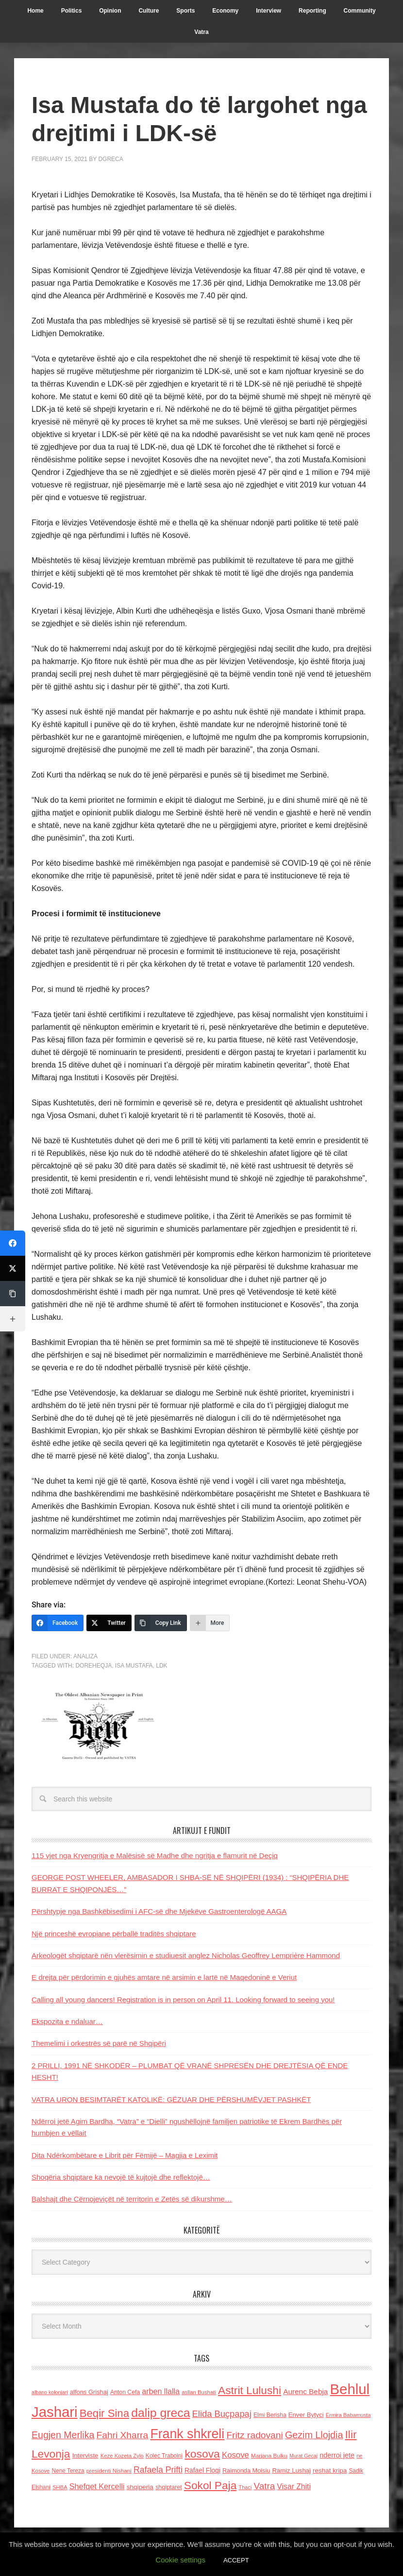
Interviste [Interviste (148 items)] (85, 2455)
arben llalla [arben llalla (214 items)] (161, 2391)
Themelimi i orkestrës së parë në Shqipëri (99, 2043)
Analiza (85, 1656)
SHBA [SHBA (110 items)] (59, 2487)
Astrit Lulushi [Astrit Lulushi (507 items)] (249, 2390)
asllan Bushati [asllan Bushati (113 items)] (199, 2392)
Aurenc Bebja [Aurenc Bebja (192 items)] (305, 2391)
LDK (161, 1665)
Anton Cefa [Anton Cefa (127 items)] (125, 2392)
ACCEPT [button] (236, 2560)
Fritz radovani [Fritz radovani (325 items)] (254, 2435)
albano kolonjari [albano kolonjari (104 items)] (50, 2392)
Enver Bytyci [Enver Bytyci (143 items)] (306, 2414)
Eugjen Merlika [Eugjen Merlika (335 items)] (63, 2435)
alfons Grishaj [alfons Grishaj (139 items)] (89, 2392)
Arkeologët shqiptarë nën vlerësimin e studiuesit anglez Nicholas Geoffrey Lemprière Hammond (186, 1955)
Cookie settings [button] (180, 2560)
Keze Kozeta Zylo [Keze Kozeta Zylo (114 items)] (122, 2456)
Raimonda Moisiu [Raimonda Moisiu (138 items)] (246, 2470)
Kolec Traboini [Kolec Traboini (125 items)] (164, 2455)
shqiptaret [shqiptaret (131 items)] (168, 2487)
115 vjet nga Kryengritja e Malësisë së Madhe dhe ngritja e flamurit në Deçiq (155, 1855)
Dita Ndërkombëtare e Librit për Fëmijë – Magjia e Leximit (125, 2155)
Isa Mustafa (134, 1665)
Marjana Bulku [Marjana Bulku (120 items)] (269, 2455)
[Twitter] (109, 1623)
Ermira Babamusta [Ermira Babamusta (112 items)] (348, 2415)
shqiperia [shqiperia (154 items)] (140, 2487)
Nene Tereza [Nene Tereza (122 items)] (68, 2470)
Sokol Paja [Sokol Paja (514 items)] (210, 2485)
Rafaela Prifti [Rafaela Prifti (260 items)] (158, 2470)
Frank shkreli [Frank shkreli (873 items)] (187, 2434)
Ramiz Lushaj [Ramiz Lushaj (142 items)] (291, 2470)
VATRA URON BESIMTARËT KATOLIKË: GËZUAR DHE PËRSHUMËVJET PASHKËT (171, 2099)
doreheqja (93, 1665)
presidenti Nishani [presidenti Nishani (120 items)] (109, 2470)
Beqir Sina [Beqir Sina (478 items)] (104, 2413)
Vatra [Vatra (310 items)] (264, 2486)
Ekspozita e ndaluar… (67, 2021)
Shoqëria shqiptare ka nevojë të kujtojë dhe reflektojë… (121, 2177)
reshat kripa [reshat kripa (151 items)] (330, 2470)
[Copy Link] (160, 1623)
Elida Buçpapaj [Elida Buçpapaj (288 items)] (222, 2414)
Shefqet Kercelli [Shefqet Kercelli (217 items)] (97, 2486)
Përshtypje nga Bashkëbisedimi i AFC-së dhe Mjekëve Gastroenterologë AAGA (159, 1911)
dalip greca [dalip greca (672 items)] (160, 2412)
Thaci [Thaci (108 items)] (245, 2487)
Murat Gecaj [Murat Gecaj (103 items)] (303, 2456)
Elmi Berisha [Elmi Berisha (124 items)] (269, 2415)
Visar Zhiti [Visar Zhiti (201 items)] (294, 2486)
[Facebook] (58, 1623)
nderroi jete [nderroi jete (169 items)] (336, 2455)
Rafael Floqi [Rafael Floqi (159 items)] (202, 2470)
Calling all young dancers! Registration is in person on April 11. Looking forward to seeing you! (183, 1999)
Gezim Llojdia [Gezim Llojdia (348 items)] (314, 2435)
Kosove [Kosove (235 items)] (235, 2455)
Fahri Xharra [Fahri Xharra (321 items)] (122, 2435)
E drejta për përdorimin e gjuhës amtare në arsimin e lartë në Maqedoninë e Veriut (164, 1977)
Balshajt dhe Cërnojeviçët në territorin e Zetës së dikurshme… (132, 2199)
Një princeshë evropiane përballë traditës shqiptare (114, 1933)
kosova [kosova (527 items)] (202, 2453)
